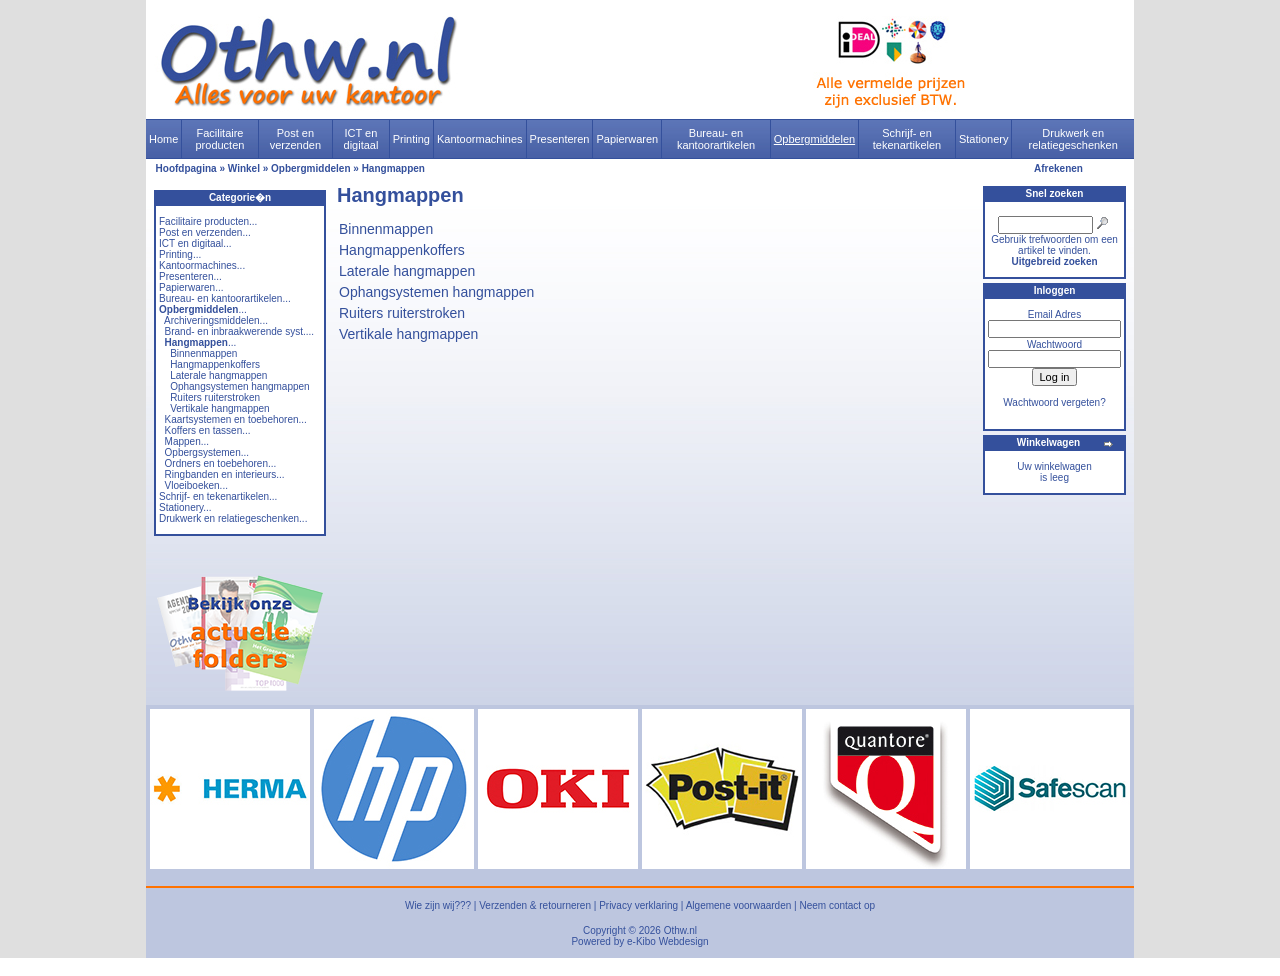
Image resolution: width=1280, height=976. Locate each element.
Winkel (244, 168)
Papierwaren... (191, 287)
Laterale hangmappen (218, 375)
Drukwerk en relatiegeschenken (1073, 139)
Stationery (984, 139)
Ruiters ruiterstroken (215, 397)
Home (163, 139)
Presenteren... (190, 276)
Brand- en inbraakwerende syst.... (240, 331)
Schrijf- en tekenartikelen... (218, 496)
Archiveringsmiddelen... (216, 320)
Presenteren (560, 139)
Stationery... (185, 507)
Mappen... (187, 441)
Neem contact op (837, 905)
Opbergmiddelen (814, 139)
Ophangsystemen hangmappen (240, 386)
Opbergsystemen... (207, 452)
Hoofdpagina (186, 168)
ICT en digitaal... (195, 243)
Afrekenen (1058, 168)
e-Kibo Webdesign (668, 941)
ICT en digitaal (361, 139)
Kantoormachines (480, 139)
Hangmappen (393, 168)
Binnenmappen (203, 353)
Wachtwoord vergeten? (1054, 402)
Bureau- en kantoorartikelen (716, 139)
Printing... (180, 254)
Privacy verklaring (638, 905)
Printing (411, 139)
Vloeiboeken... (196, 485)
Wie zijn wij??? (438, 905)
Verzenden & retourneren (535, 905)
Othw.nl (680, 930)
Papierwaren (627, 139)
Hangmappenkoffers (215, 364)
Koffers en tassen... (208, 430)
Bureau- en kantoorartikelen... (225, 298)
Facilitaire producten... (208, 221)
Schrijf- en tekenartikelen (907, 139)
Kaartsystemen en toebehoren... (236, 419)
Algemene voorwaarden (739, 905)
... (203, 309)
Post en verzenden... (205, 232)
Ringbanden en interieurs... (225, 474)
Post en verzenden (295, 139)
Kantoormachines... (202, 265)
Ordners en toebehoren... (221, 463)
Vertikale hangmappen (220, 408)
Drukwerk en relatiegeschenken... (233, 518)
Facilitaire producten (219, 139)
